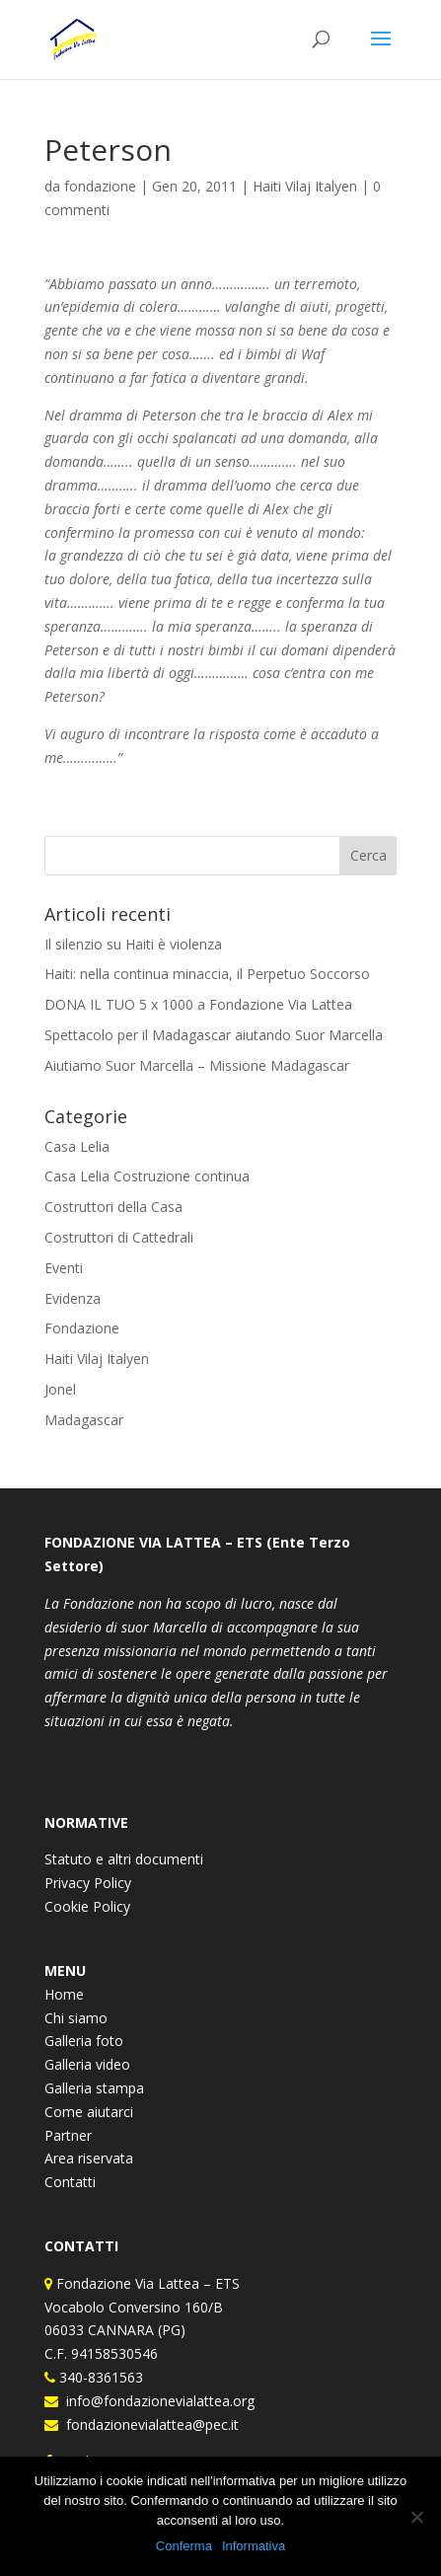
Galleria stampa (94, 2088)
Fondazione (81, 1328)
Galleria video (87, 2064)
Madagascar (83, 1419)
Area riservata (88, 2158)
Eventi (63, 1267)
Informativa (253, 2545)
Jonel (60, 1389)
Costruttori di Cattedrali (118, 1237)
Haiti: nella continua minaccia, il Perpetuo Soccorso (207, 973)
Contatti (70, 2181)
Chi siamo (76, 2017)
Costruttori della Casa (113, 1206)
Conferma (184, 2545)
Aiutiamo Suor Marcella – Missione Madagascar (196, 1065)
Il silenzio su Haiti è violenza (133, 944)
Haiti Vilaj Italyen (305, 186)
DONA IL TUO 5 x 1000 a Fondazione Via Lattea (198, 1004)
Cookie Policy (87, 1906)
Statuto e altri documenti (123, 1859)
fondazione (100, 186)
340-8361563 (99, 2377)
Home (64, 1994)
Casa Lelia (77, 1146)
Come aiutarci (88, 2111)
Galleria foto (83, 2040)
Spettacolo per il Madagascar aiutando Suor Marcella (213, 1034)
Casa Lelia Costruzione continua (147, 1176)
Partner (68, 2135)
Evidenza (72, 1298)
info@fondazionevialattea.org (156, 2400)
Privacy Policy (87, 1882)
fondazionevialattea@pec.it (148, 2424)
